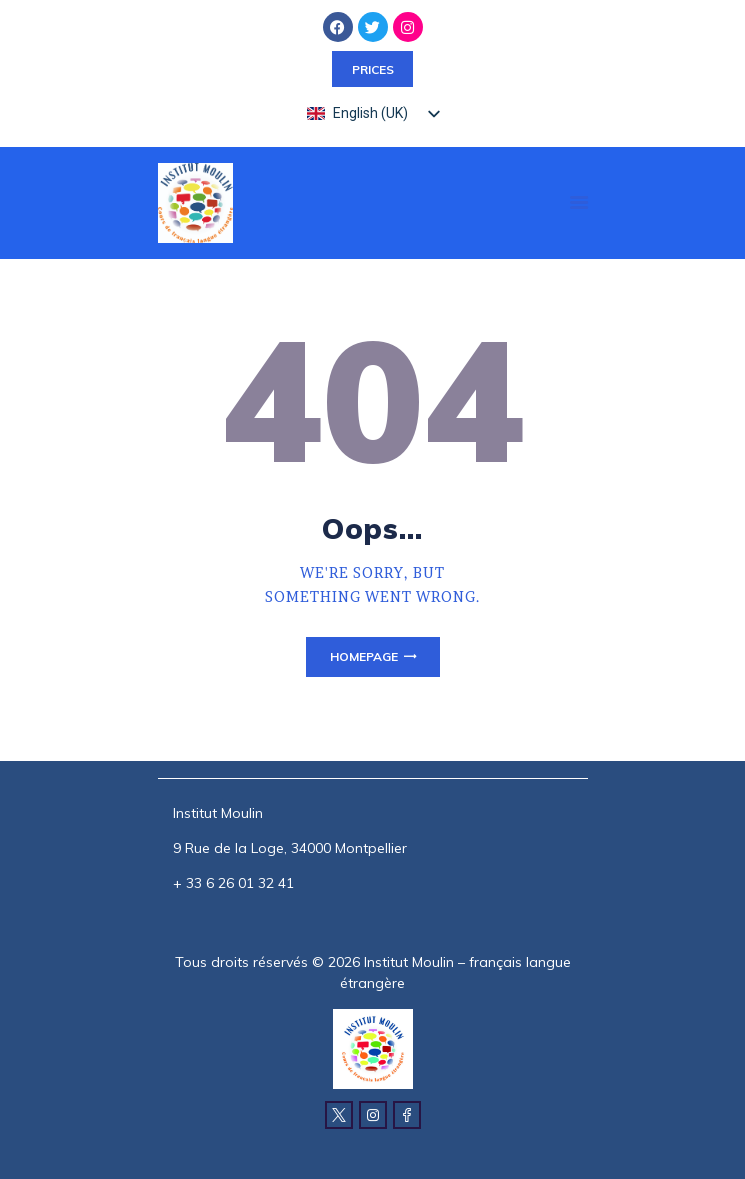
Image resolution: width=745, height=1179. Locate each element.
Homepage (364, 656)
